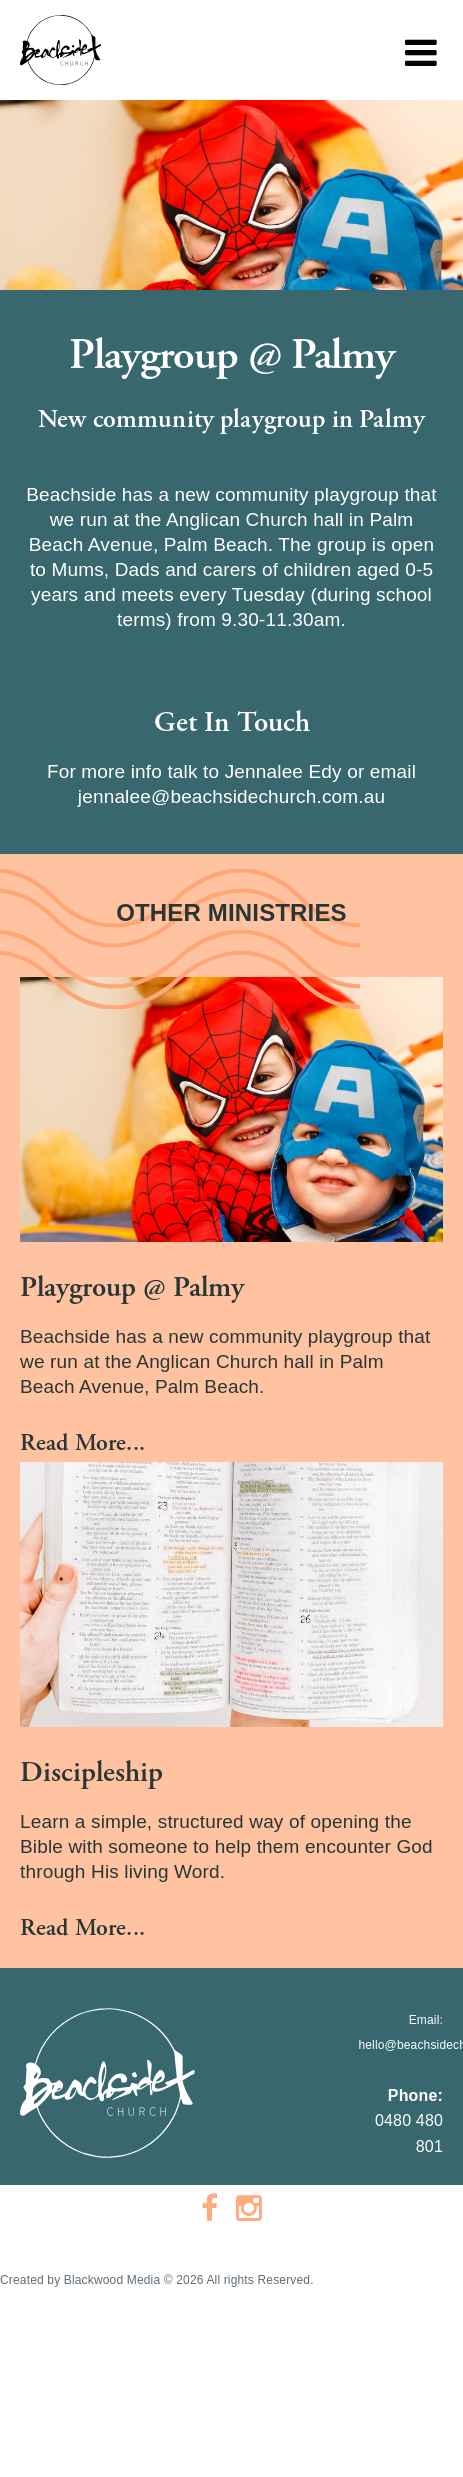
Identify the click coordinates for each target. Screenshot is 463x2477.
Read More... (82, 1443)
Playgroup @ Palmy (132, 1287)
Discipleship (91, 1772)
